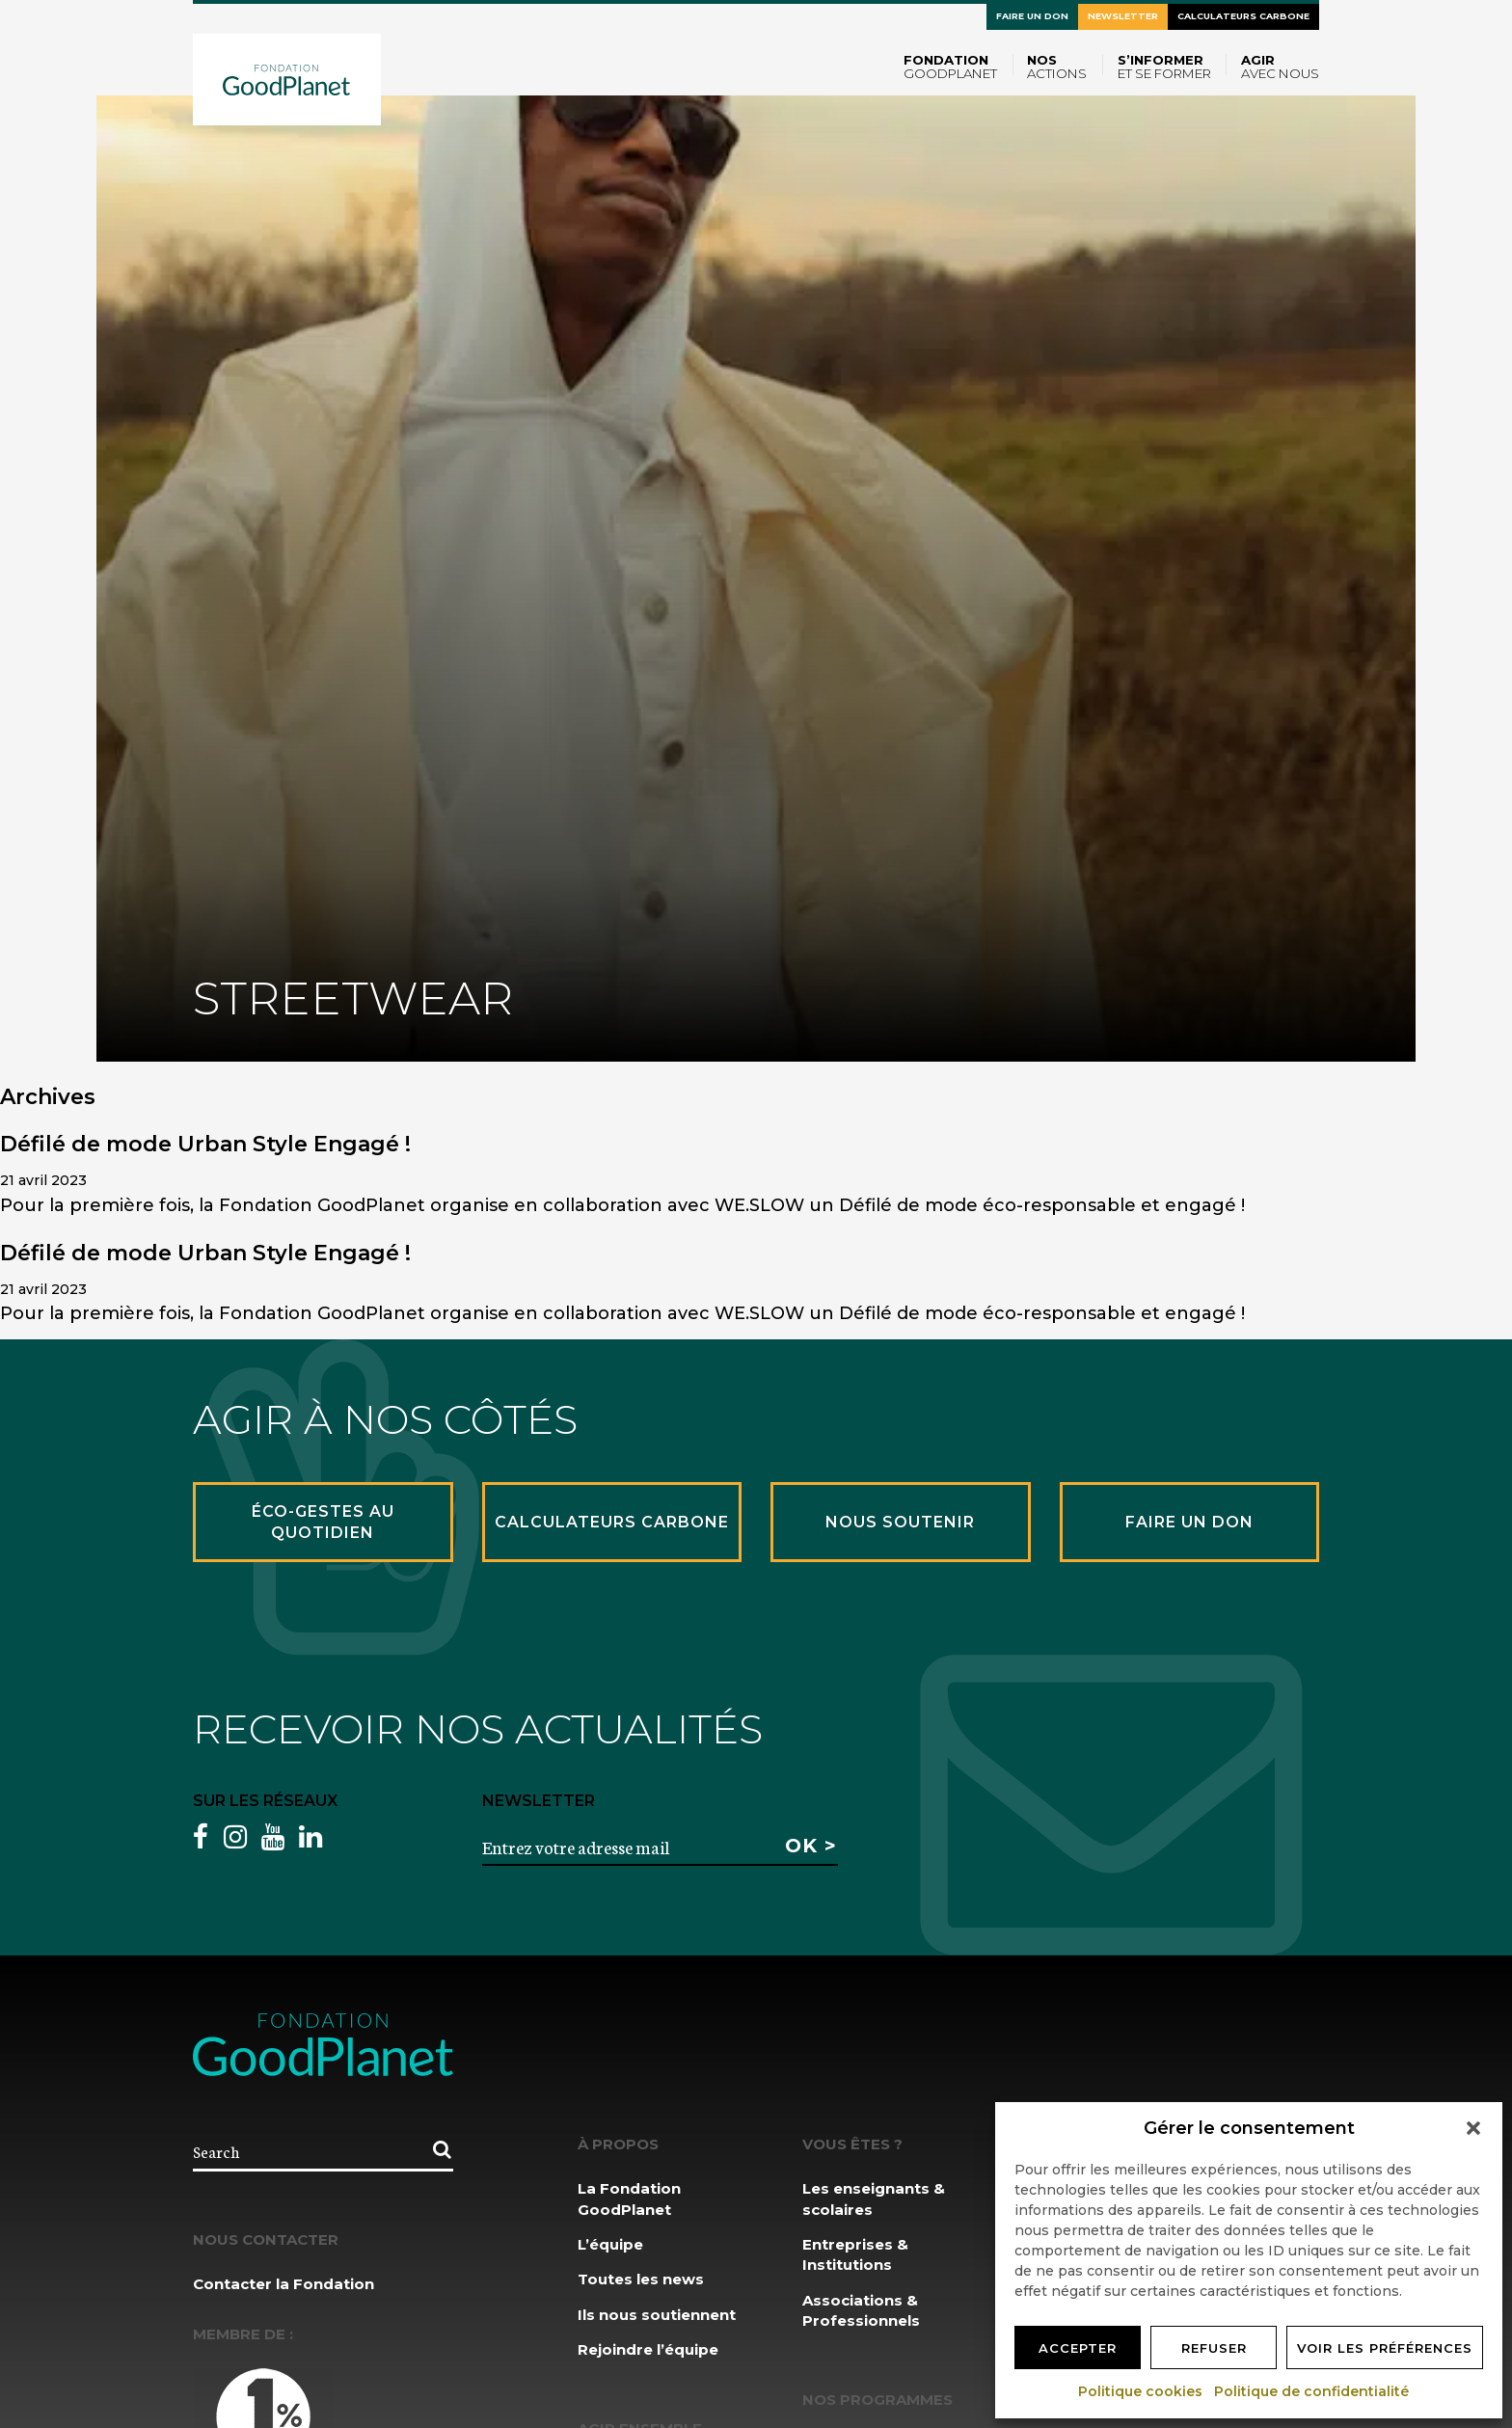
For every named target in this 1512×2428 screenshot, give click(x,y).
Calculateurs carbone (1243, 16)
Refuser (1214, 2348)
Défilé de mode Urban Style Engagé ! (205, 1144)
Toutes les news (641, 2279)
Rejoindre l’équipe (648, 2349)
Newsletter (1123, 16)
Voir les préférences (1384, 2348)
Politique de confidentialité (1312, 2391)
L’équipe (610, 2244)
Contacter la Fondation (283, 2284)
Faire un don (1032, 16)
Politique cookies (1141, 2391)
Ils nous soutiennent (657, 2315)
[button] (1473, 2128)
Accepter (1078, 2348)
